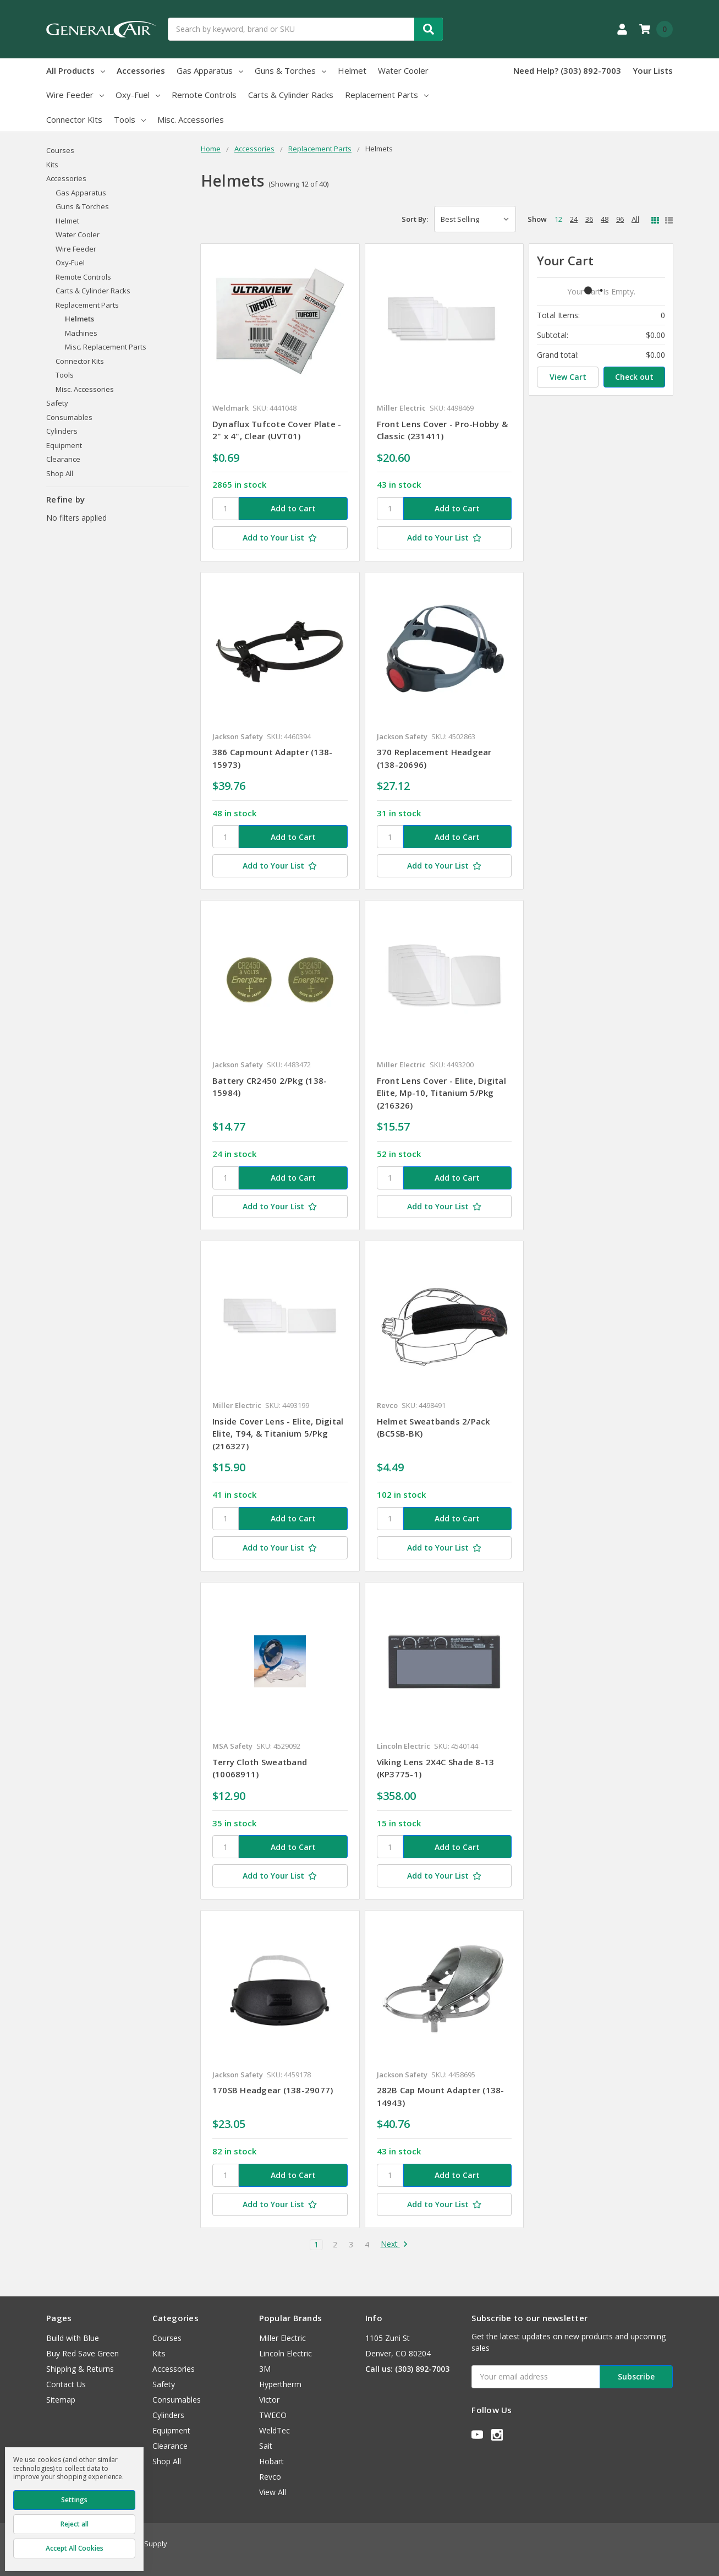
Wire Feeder (75, 94)
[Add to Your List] (280, 537)
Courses (60, 150)
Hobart (271, 2461)
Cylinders (62, 431)
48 (604, 219)
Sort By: (415, 219)
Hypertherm (280, 2384)
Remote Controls (204, 94)
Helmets (79, 319)
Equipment (64, 445)
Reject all (75, 2524)
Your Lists (653, 70)
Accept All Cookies (74, 2548)
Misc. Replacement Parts (105, 347)
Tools (130, 119)
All (635, 219)
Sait (265, 2446)
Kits (52, 165)
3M (265, 2369)
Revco (270, 2476)
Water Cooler (403, 70)
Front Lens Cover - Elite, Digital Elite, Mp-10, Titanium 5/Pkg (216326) (441, 1093)
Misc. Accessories (190, 119)
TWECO (273, 2415)
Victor (269, 2399)
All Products (75, 70)
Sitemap (60, 2399)
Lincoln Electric (285, 2353)
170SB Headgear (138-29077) (272, 2089)
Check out (634, 377)
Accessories (141, 70)
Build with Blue (72, 2338)
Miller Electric (282, 2338)
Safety (57, 403)
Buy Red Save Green (82, 2353)
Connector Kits (74, 119)
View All (272, 2492)
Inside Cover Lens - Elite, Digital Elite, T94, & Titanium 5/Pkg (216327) (278, 1433)
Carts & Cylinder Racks (290, 94)
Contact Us (66, 2384)
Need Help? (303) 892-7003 (567, 70)
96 (620, 219)
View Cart (568, 377)
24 (574, 219)
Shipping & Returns (80, 2369)
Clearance (63, 459)
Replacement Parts (387, 94)
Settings (74, 2499)
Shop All (59, 473)
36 (589, 219)
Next (394, 2245)
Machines (81, 333)
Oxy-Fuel (138, 94)
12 (558, 219)
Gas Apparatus (210, 70)
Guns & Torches (290, 70)
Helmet (352, 70)
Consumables (69, 417)
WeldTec (274, 2430)
